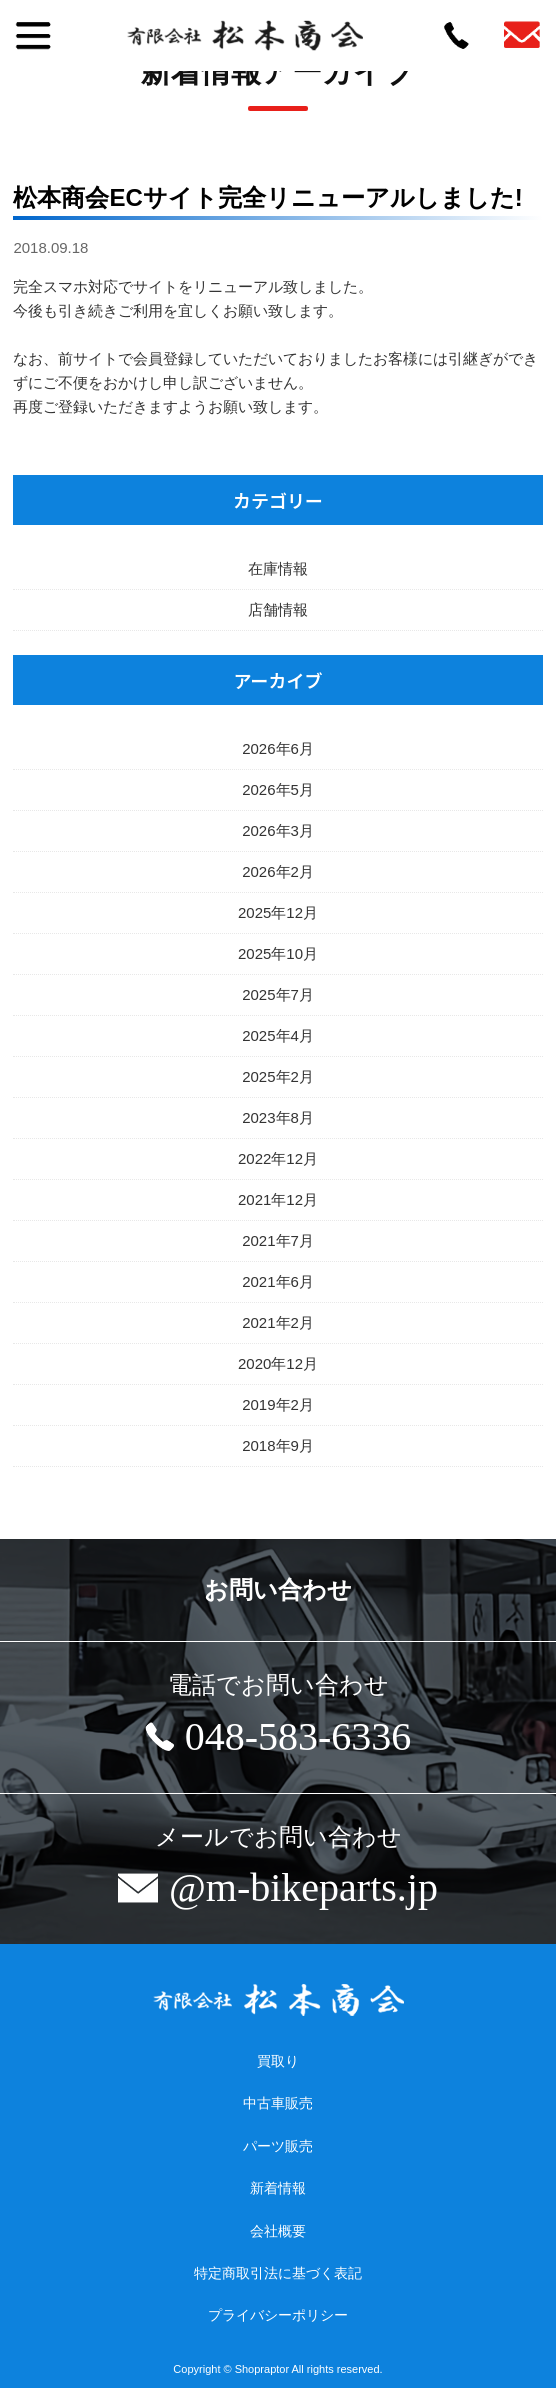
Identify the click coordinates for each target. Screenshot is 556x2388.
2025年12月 (278, 912)
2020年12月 (278, 1363)
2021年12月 (278, 1199)
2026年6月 (278, 748)
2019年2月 (278, 1404)
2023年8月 (278, 1117)
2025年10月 (278, 953)
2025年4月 (278, 1035)
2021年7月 (278, 1240)
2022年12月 (278, 1158)
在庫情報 (278, 568)
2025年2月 (278, 1076)
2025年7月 (278, 994)
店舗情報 (278, 609)
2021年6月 (278, 1281)
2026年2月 (278, 871)
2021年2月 (278, 1322)
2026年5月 (278, 789)
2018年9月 (278, 1445)
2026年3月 (278, 830)
